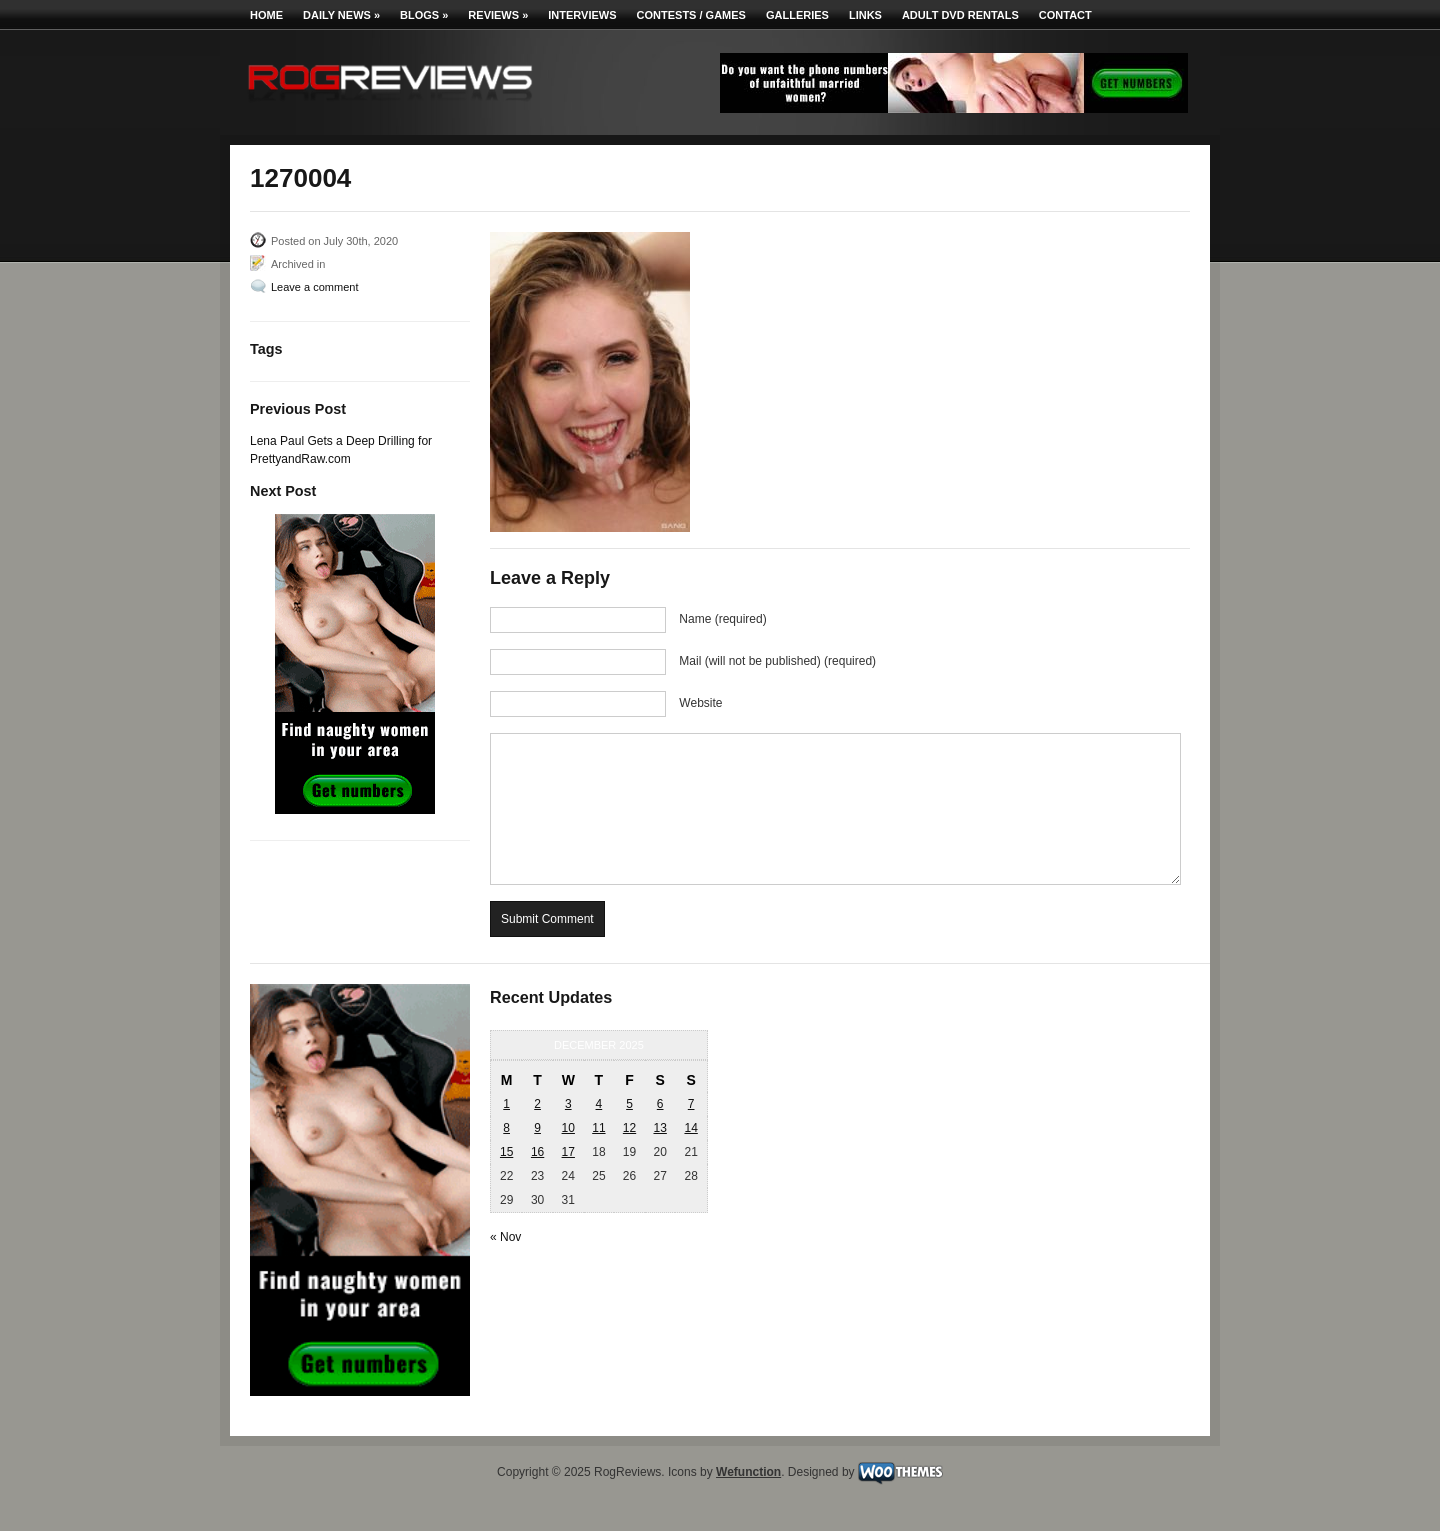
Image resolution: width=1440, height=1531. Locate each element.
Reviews (498, 15)
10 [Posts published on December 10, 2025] (568, 1128)
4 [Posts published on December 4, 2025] (599, 1104)
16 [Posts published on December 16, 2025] (537, 1152)
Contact (1065, 15)
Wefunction (748, 1472)
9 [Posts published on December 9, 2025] (537, 1128)
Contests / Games (691, 15)
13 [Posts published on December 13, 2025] (659, 1128)
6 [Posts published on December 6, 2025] (660, 1104)
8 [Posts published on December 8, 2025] (506, 1128)
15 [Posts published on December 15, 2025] (506, 1152)
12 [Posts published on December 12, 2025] (629, 1128)
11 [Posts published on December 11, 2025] (598, 1128)
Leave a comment (314, 287)
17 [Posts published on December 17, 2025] (568, 1152)
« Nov (505, 1237)
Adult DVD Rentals (960, 15)
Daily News (341, 15)
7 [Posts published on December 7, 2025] (691, 1104)
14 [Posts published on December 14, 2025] (690, 1128)
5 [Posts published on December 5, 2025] (629, 1104)
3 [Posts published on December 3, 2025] (568, 1104)
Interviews (582, 15)
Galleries (797, 15)
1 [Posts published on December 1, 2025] (506, 1104)
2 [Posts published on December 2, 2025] (537, 1104)
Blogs (424, 15)
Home (266, 15)
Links (865, 15)
